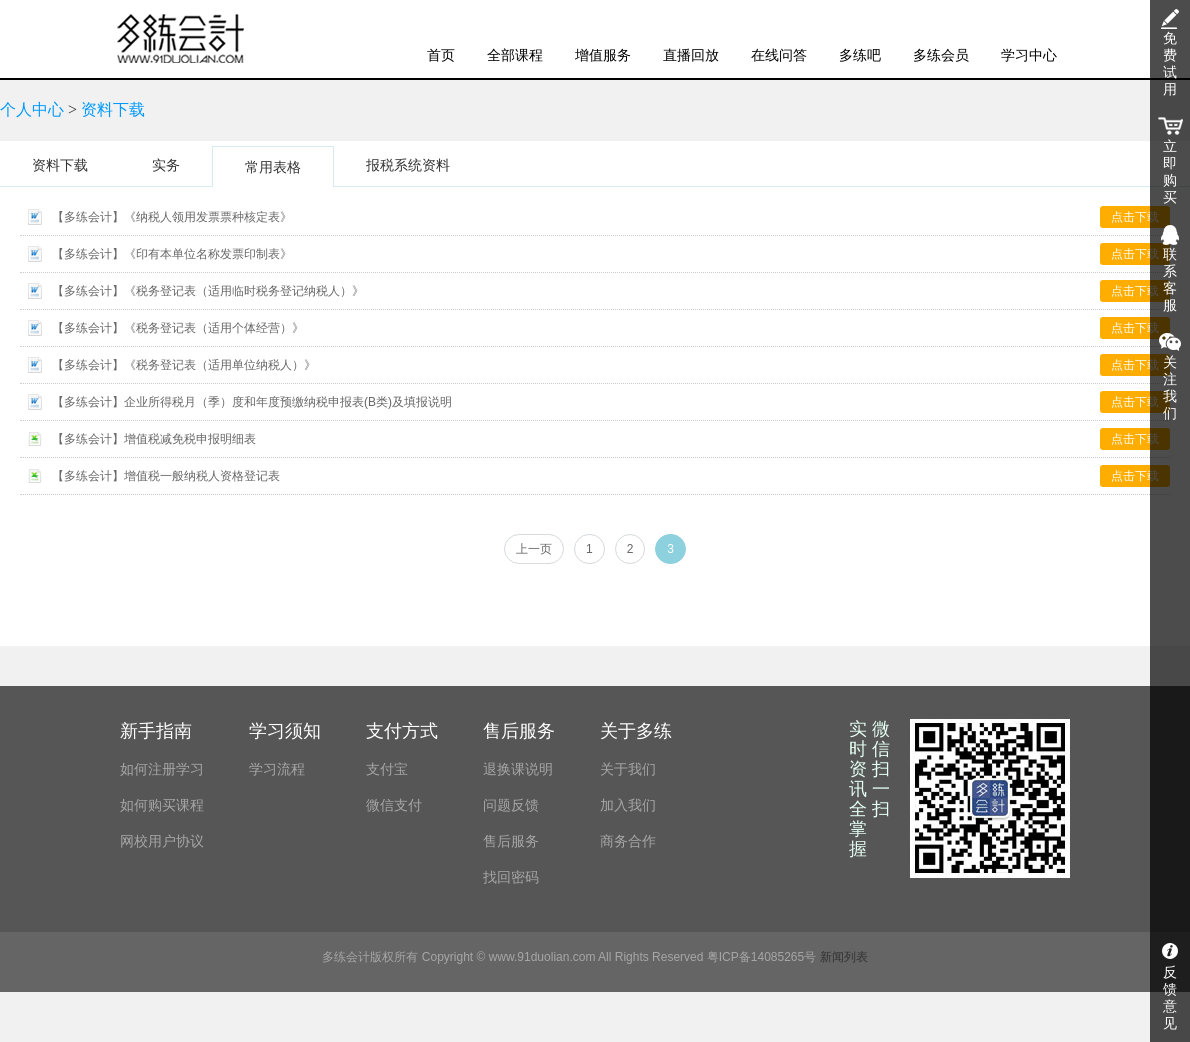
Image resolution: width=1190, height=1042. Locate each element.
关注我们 (1170, 388)
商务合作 (628, 841)
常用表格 (273, 167)
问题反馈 (511, 805)
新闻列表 (844, 957)
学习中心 (1029, 55)
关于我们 (628, 769)
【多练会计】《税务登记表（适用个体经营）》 (178, 328)
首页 (441, 55)
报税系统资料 (408, 165)
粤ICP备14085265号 (761, 957)
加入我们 (628, 805)
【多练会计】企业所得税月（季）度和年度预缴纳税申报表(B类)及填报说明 (252, 402)
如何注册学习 (162, 769)
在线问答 (779, 55)
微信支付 (394, 805)
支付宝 (387, 769)
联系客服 (1170, 280)
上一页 (534, 549)
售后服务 (511, 841)
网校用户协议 (162, 841)
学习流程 (277, 769)
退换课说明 (518, 769)
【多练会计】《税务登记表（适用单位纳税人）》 (184, 365)
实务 (166, 165)
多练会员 (941, 55)
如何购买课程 (162, 805)
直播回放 (691, 55)
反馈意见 (1170, 998)
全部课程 (515, 55)
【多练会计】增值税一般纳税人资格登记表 (166, 476)
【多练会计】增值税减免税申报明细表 (154, 439)
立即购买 (1170, 172)
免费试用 (1170, 64)
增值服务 (603, 55)
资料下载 (113, 109)
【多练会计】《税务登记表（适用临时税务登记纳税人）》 (208, 291)
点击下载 (1135, 217)
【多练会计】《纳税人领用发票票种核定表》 (172, 217)
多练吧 (860, 55)
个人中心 (32, 109)
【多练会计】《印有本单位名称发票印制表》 (172, 254)
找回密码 (511, 877)
